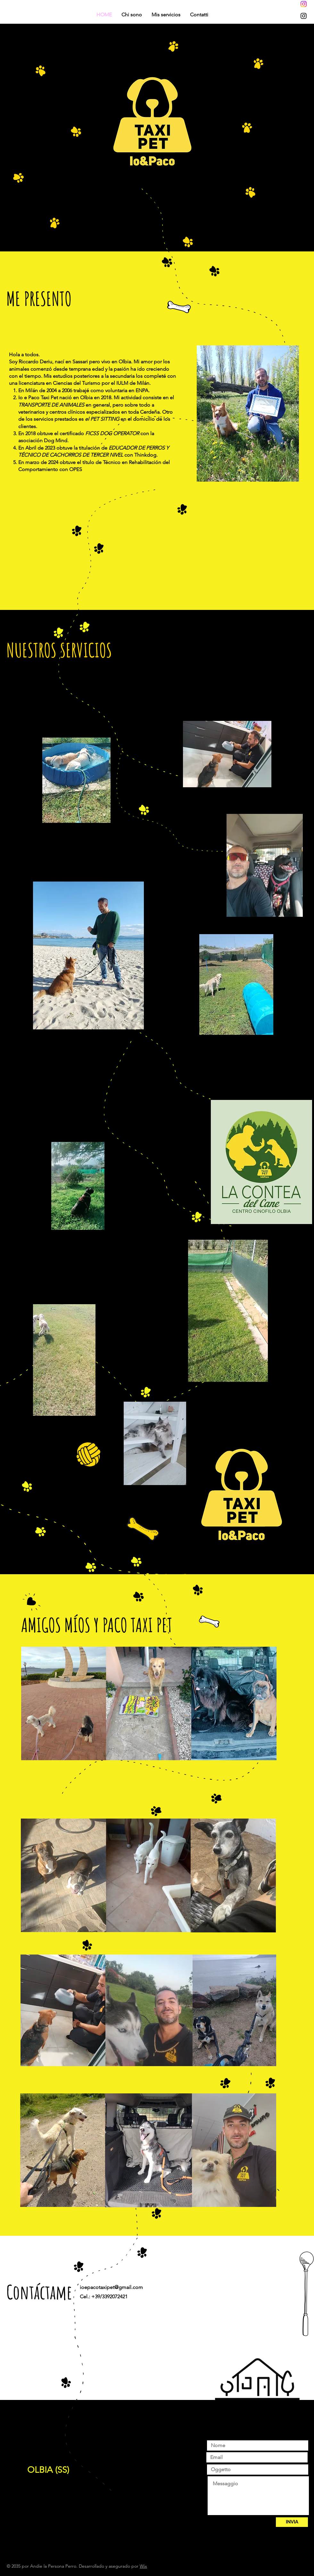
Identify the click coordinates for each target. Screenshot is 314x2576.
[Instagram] (304, 4)
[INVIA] (292, 2522)
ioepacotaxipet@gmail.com (111, 2287)
